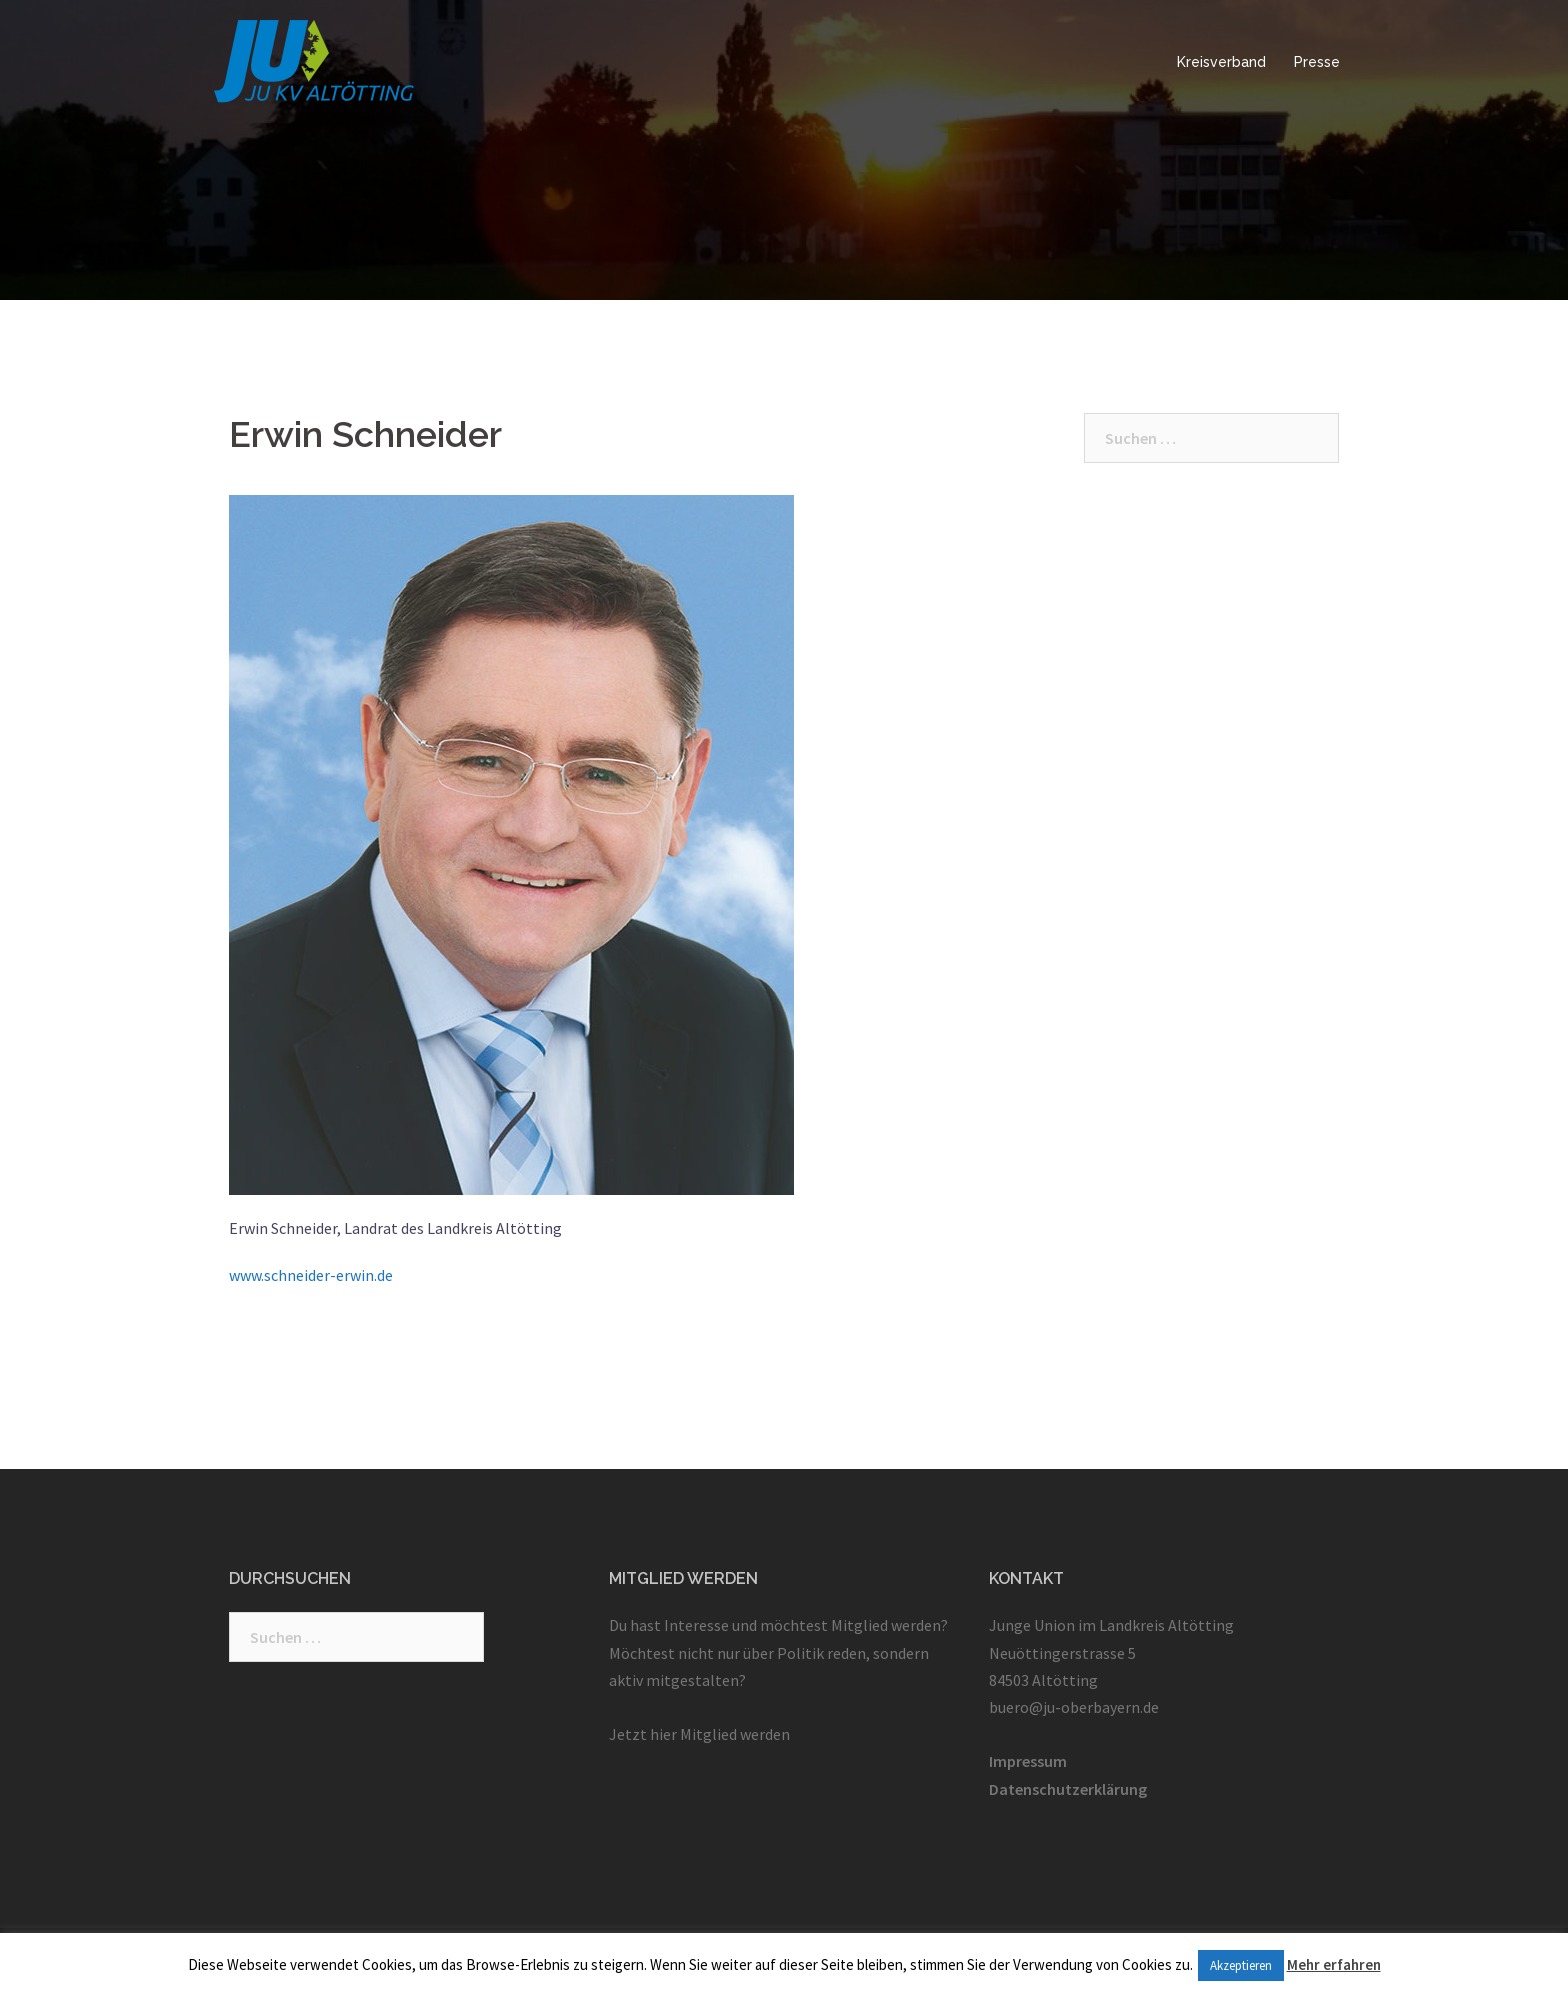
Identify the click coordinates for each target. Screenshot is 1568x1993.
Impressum (1028, 1761)
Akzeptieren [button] (1241, 1965)
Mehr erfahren (1334, 1964)
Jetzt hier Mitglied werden (699, 1734)
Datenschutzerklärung (1068, 1789)
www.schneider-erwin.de (311, 1275)
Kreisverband (1221, 62)
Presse (1317, 62)
